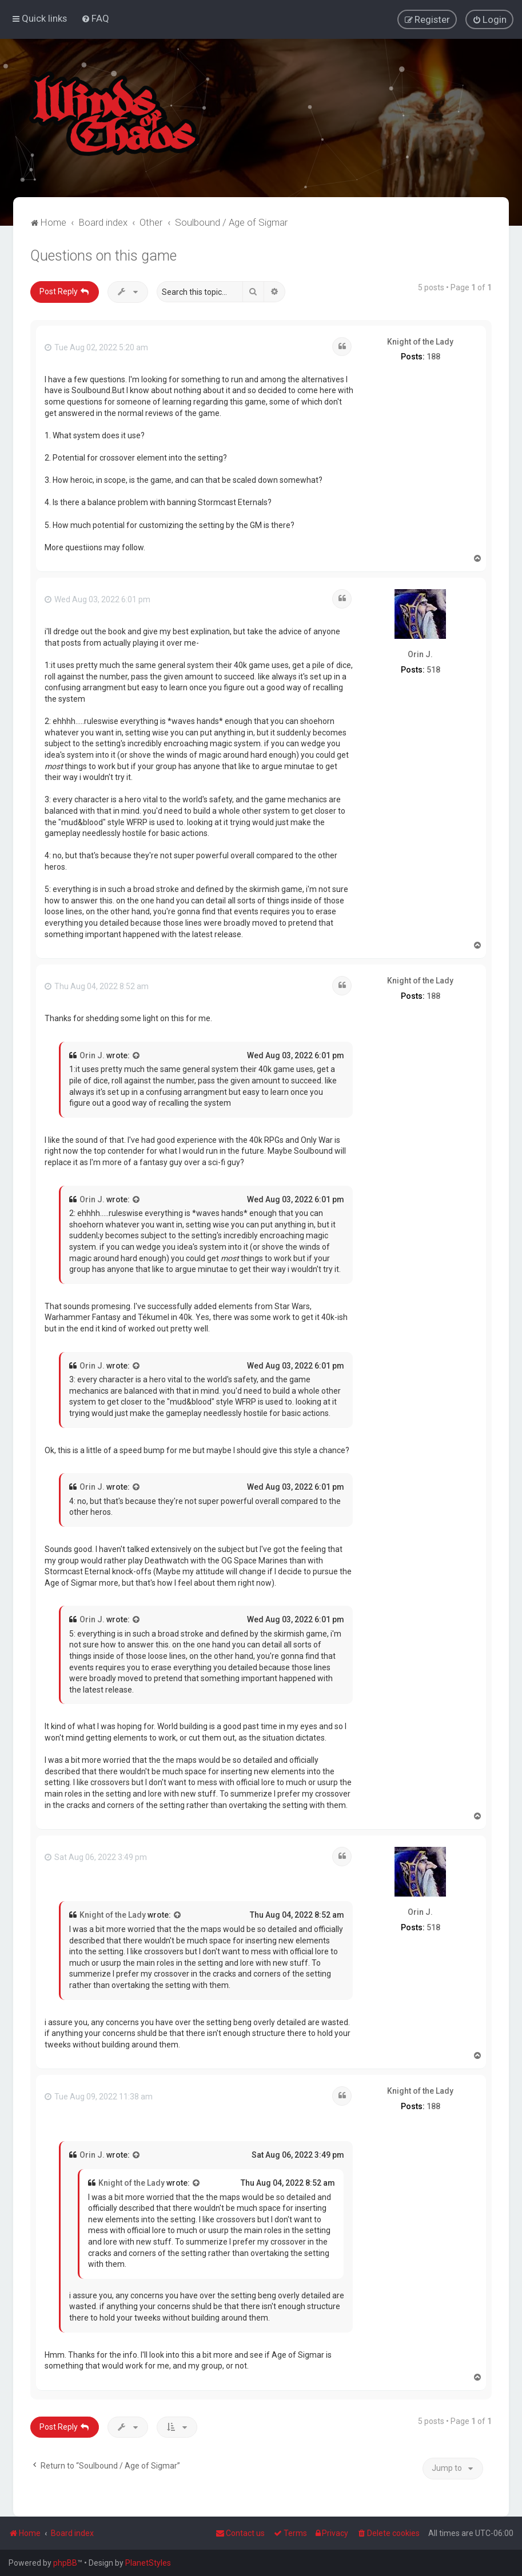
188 (433, 356)
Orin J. (420, 653)
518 (433, 668)
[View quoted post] (137, 1055)
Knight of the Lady (420, 340)
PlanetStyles (148, 2562)
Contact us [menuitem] (240, 2533)
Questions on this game (103, 254)
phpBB (65, 2562)
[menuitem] (95, 18)
